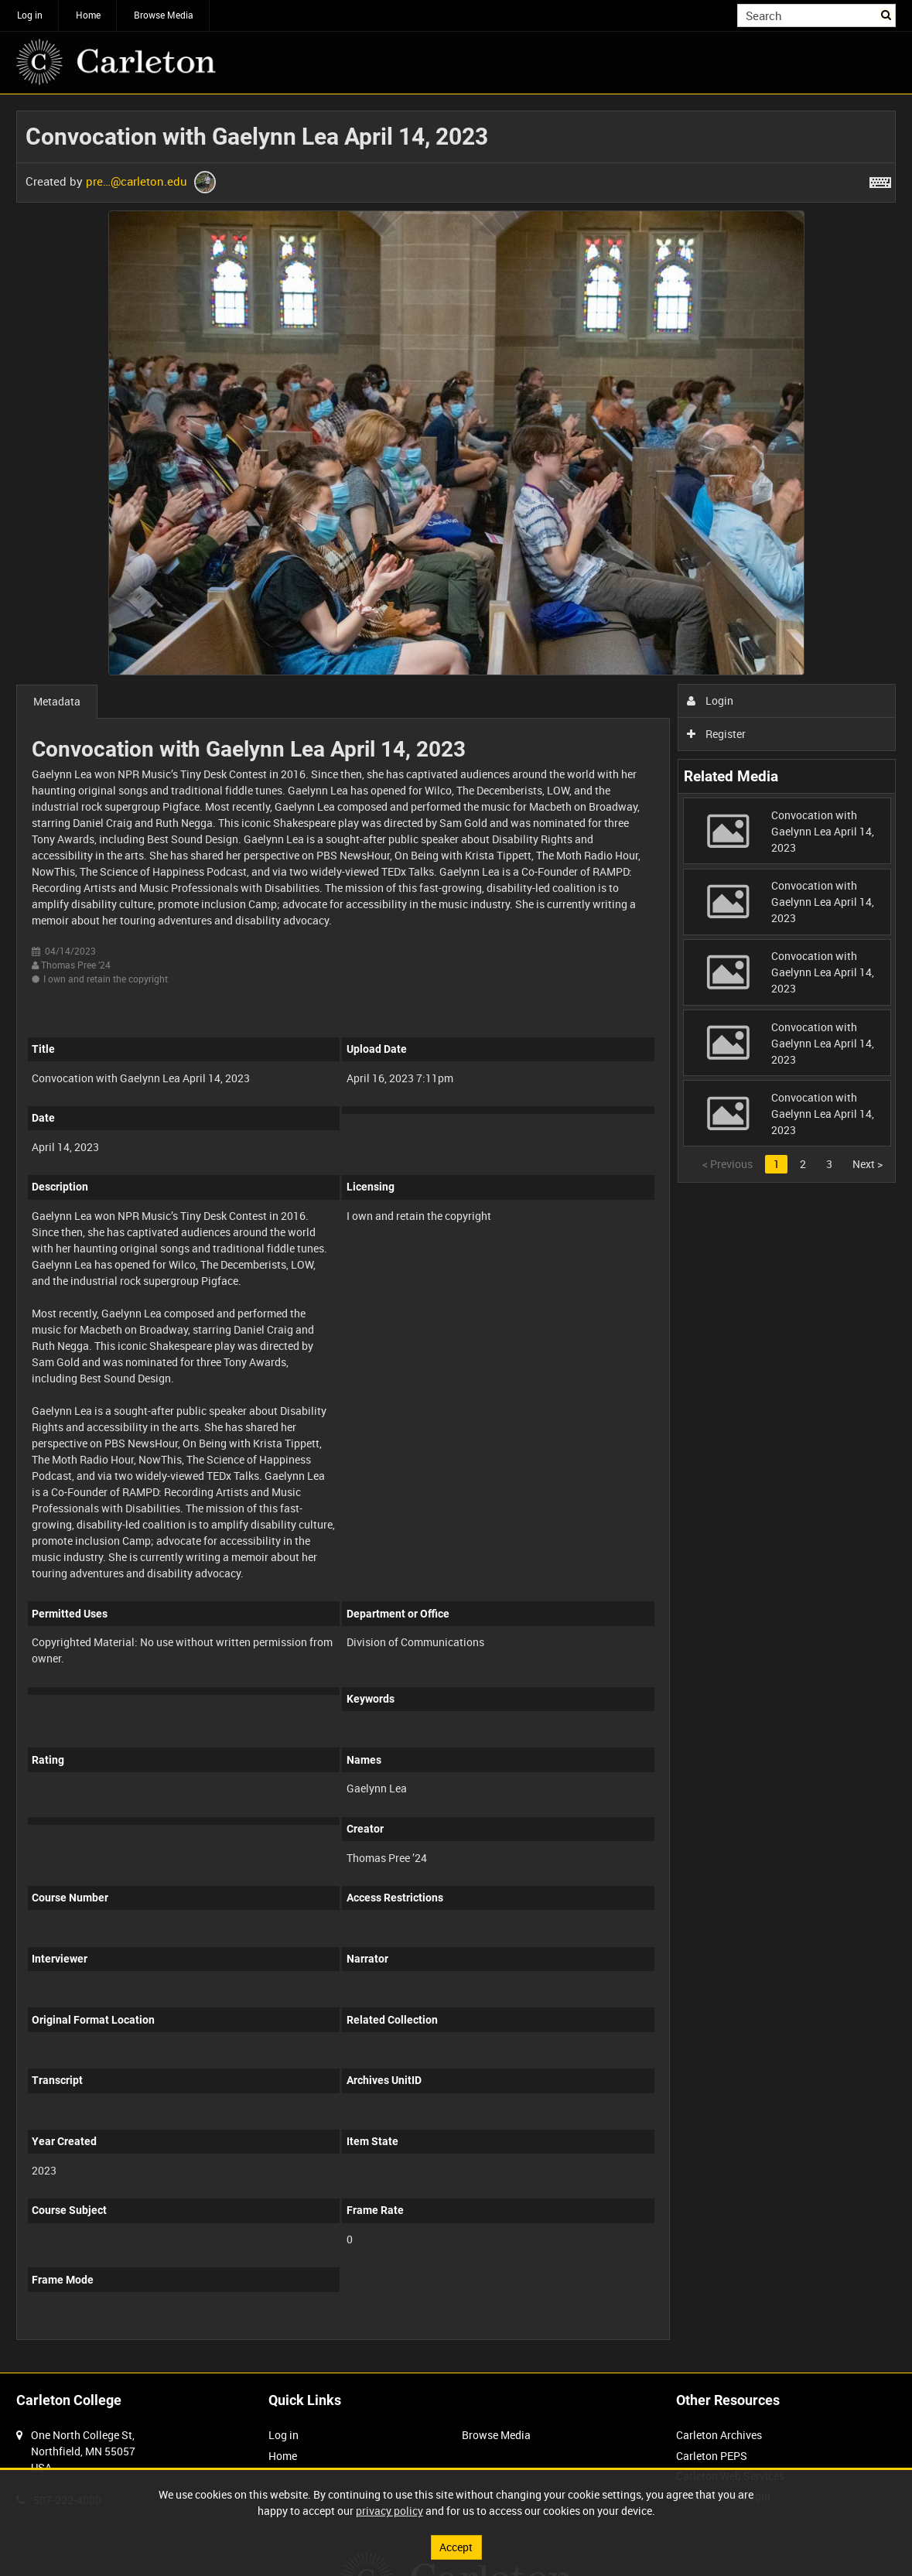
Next (867, 1163)
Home (88, 15)
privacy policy (389, 2510)
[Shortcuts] (880, 179)
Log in (30, 15)
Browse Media (163, 15)
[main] (456, 1233)
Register (716, 733)
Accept (456, 2547)
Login (710, 700)
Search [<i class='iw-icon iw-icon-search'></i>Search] (887, 14)
